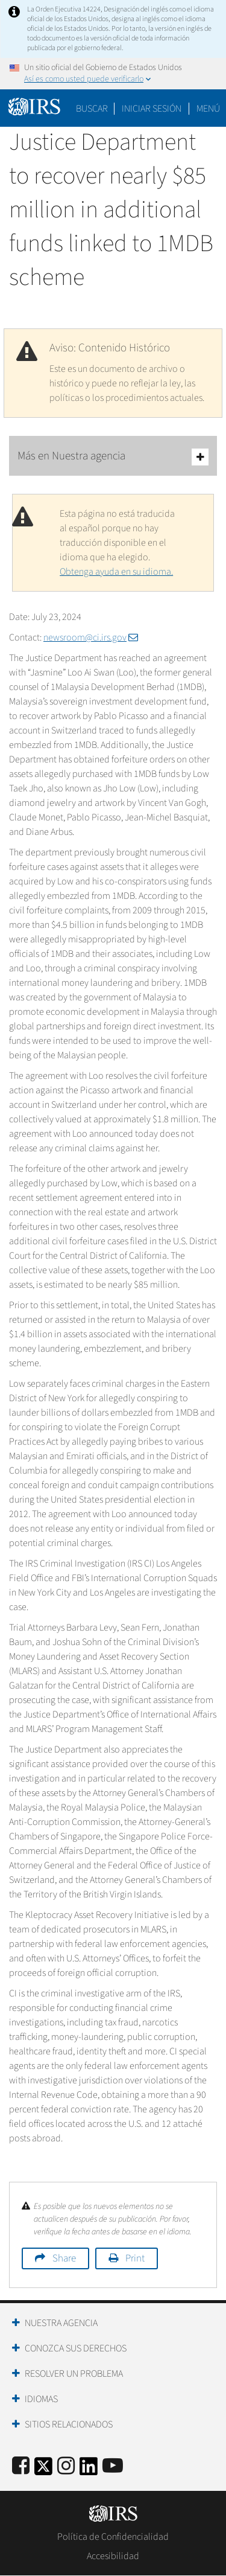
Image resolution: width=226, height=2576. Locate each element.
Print (135, 2258)
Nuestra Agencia (61, 2323)
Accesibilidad (113, 2556)
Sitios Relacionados (69, 2424)
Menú (208, 109)
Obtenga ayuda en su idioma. (116, 571)
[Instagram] (66, 2466)
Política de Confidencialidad (113, 2537)
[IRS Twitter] (43, 2470)
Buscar (92, 109)
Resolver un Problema (74, 2373)
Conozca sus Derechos (76, 2348)
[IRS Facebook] (21, 2466)
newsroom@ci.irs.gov (90, 637)
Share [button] (64, 2258)
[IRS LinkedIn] (89, 2470)
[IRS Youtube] (112, 2466)
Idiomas (41, 2399)
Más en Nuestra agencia (113, 456)
